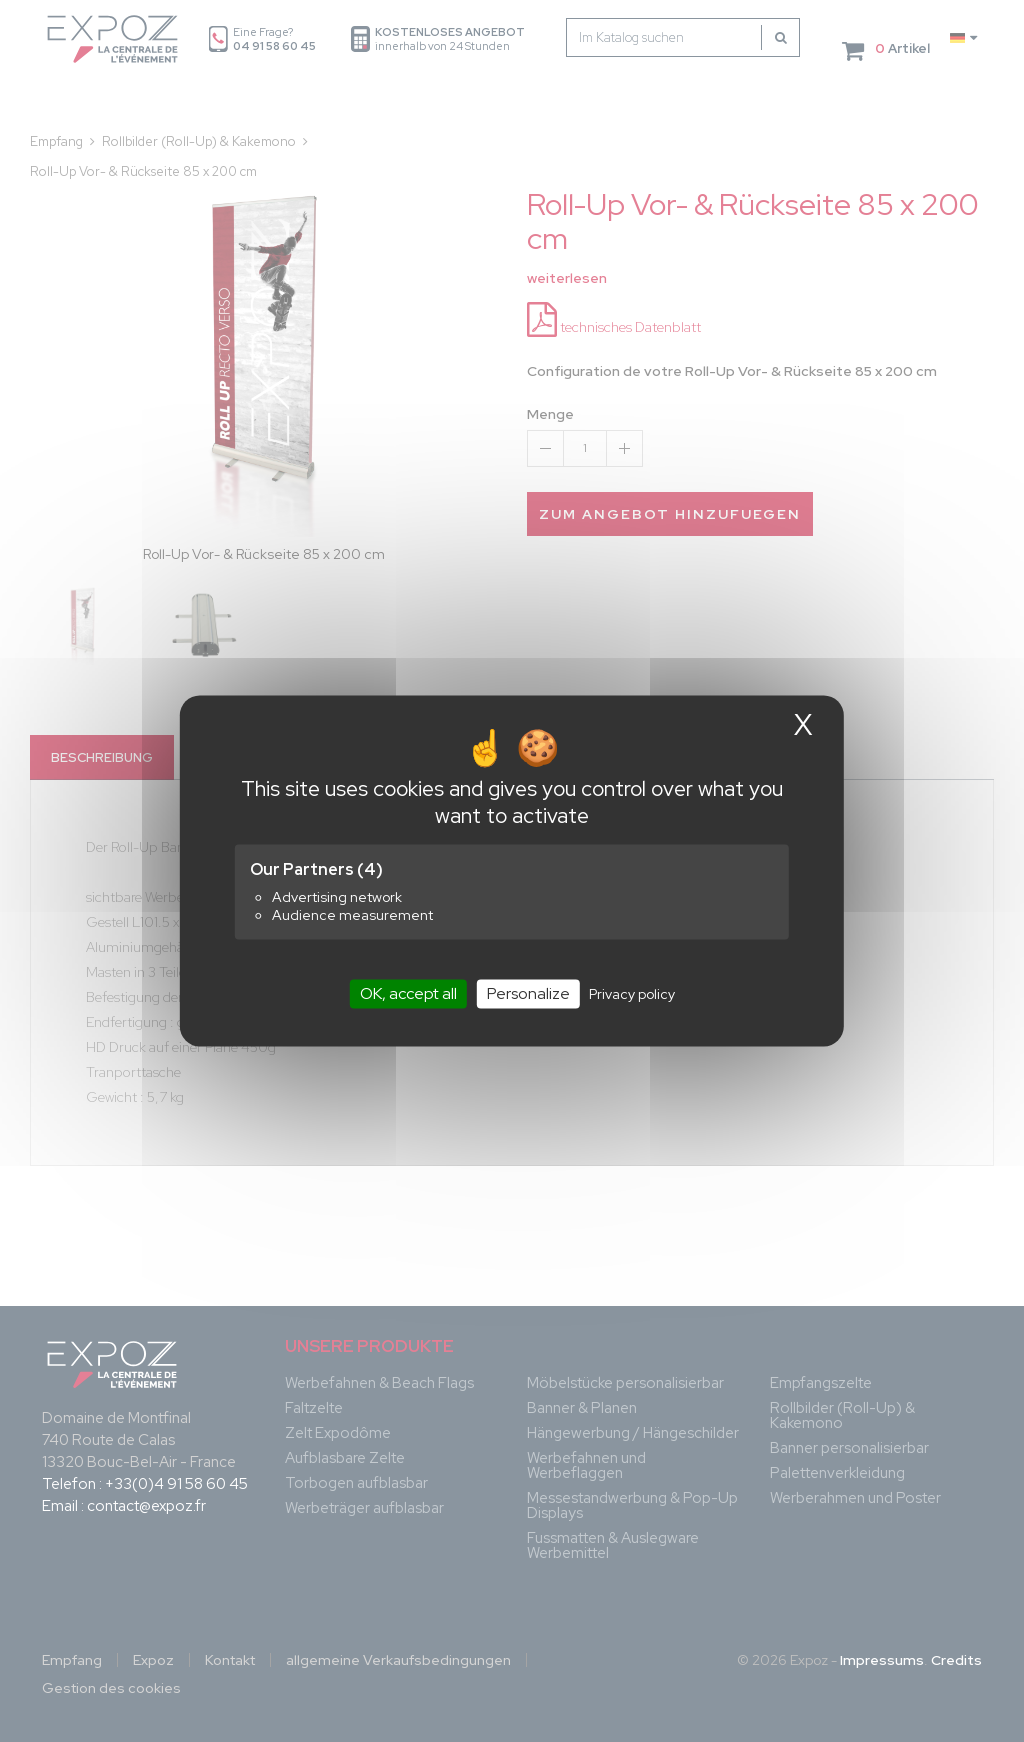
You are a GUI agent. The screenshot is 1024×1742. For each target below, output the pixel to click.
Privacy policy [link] (632, 994)
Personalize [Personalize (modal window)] (528, 993)
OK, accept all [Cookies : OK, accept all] (408, 993)
